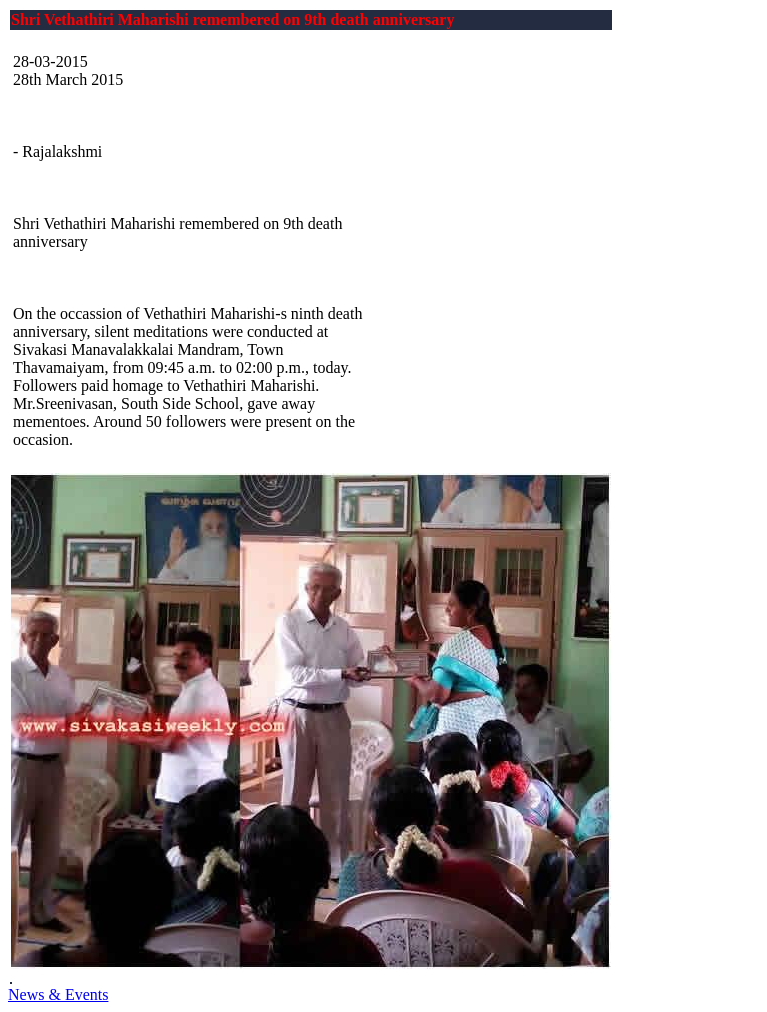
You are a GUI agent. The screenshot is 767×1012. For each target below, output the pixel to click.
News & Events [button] (58, 994)
